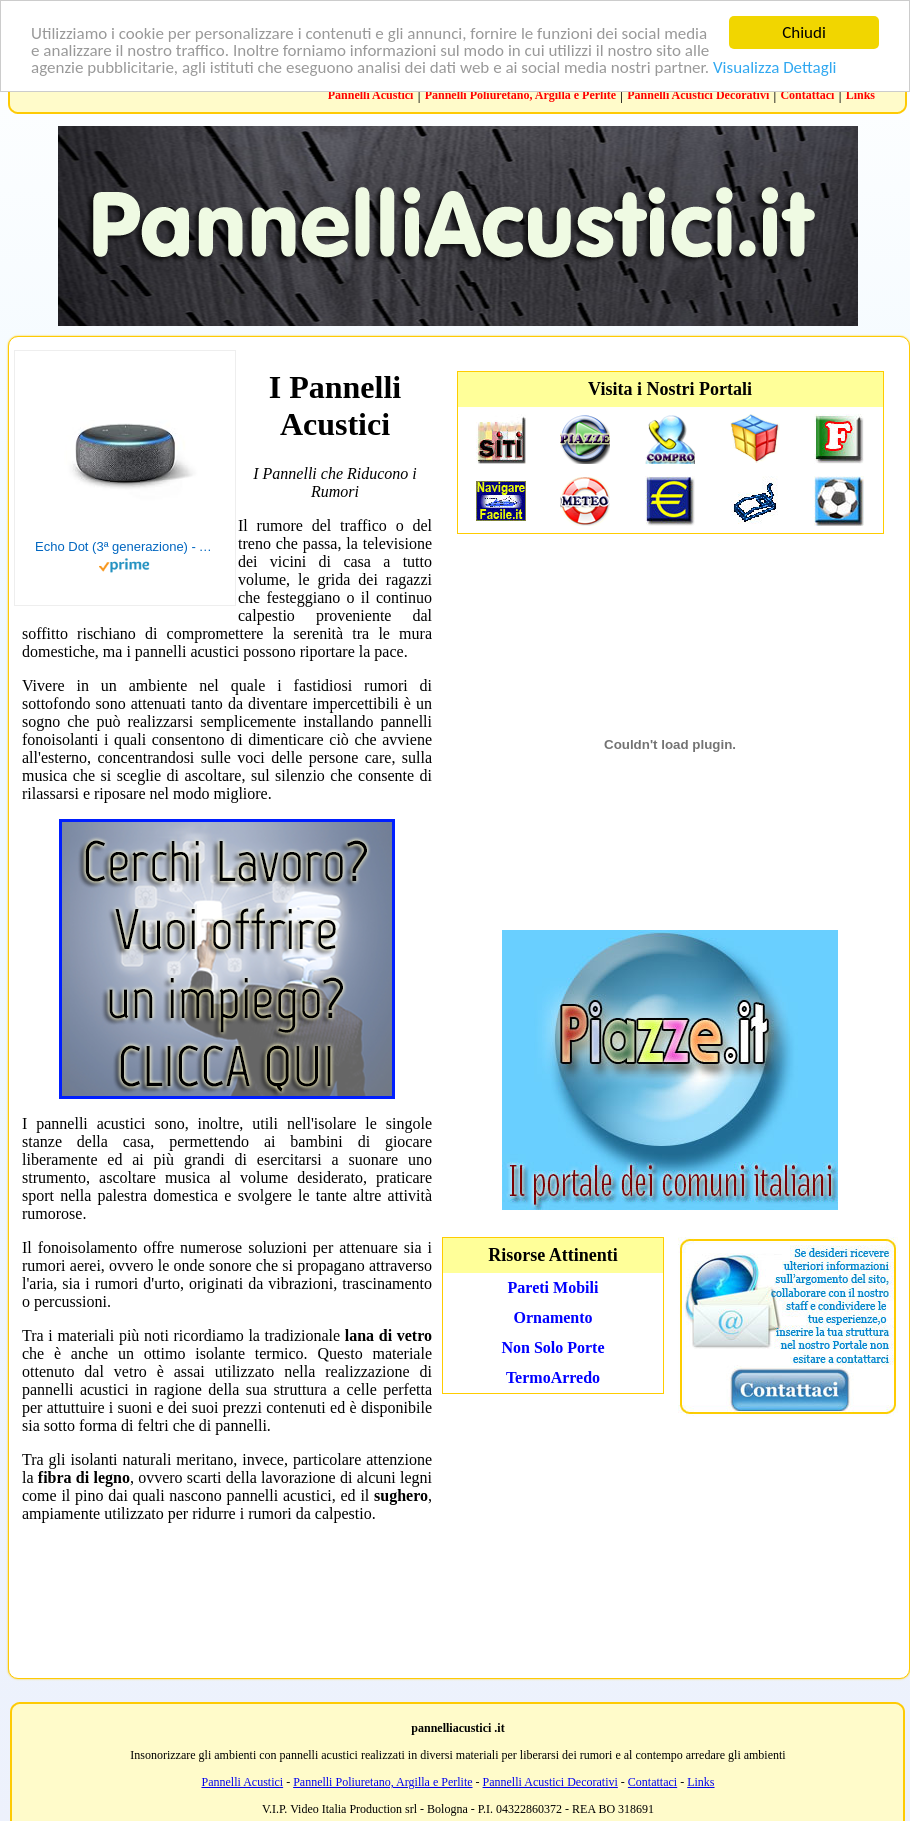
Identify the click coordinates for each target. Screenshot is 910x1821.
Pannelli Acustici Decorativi (698, 95)
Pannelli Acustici (371, 95)
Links (860, 95)
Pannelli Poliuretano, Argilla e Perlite (520, 95)
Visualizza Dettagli (775, 67)
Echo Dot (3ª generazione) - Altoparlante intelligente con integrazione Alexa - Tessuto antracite (125, 546)
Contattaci (807, 95)
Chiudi (804, 32)
